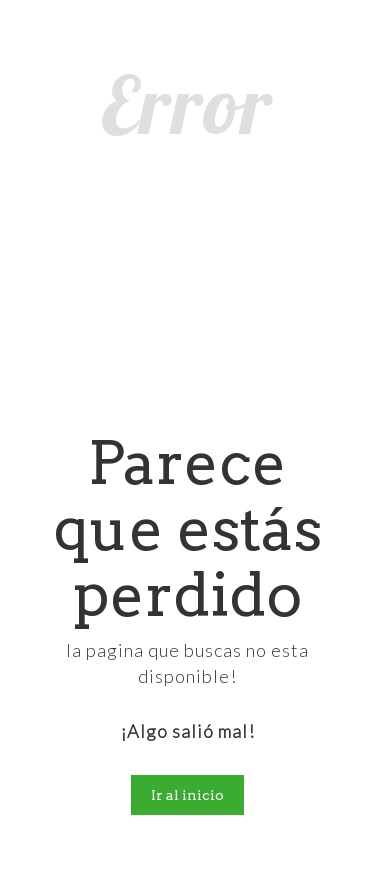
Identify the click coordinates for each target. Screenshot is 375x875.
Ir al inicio (187, 795)
